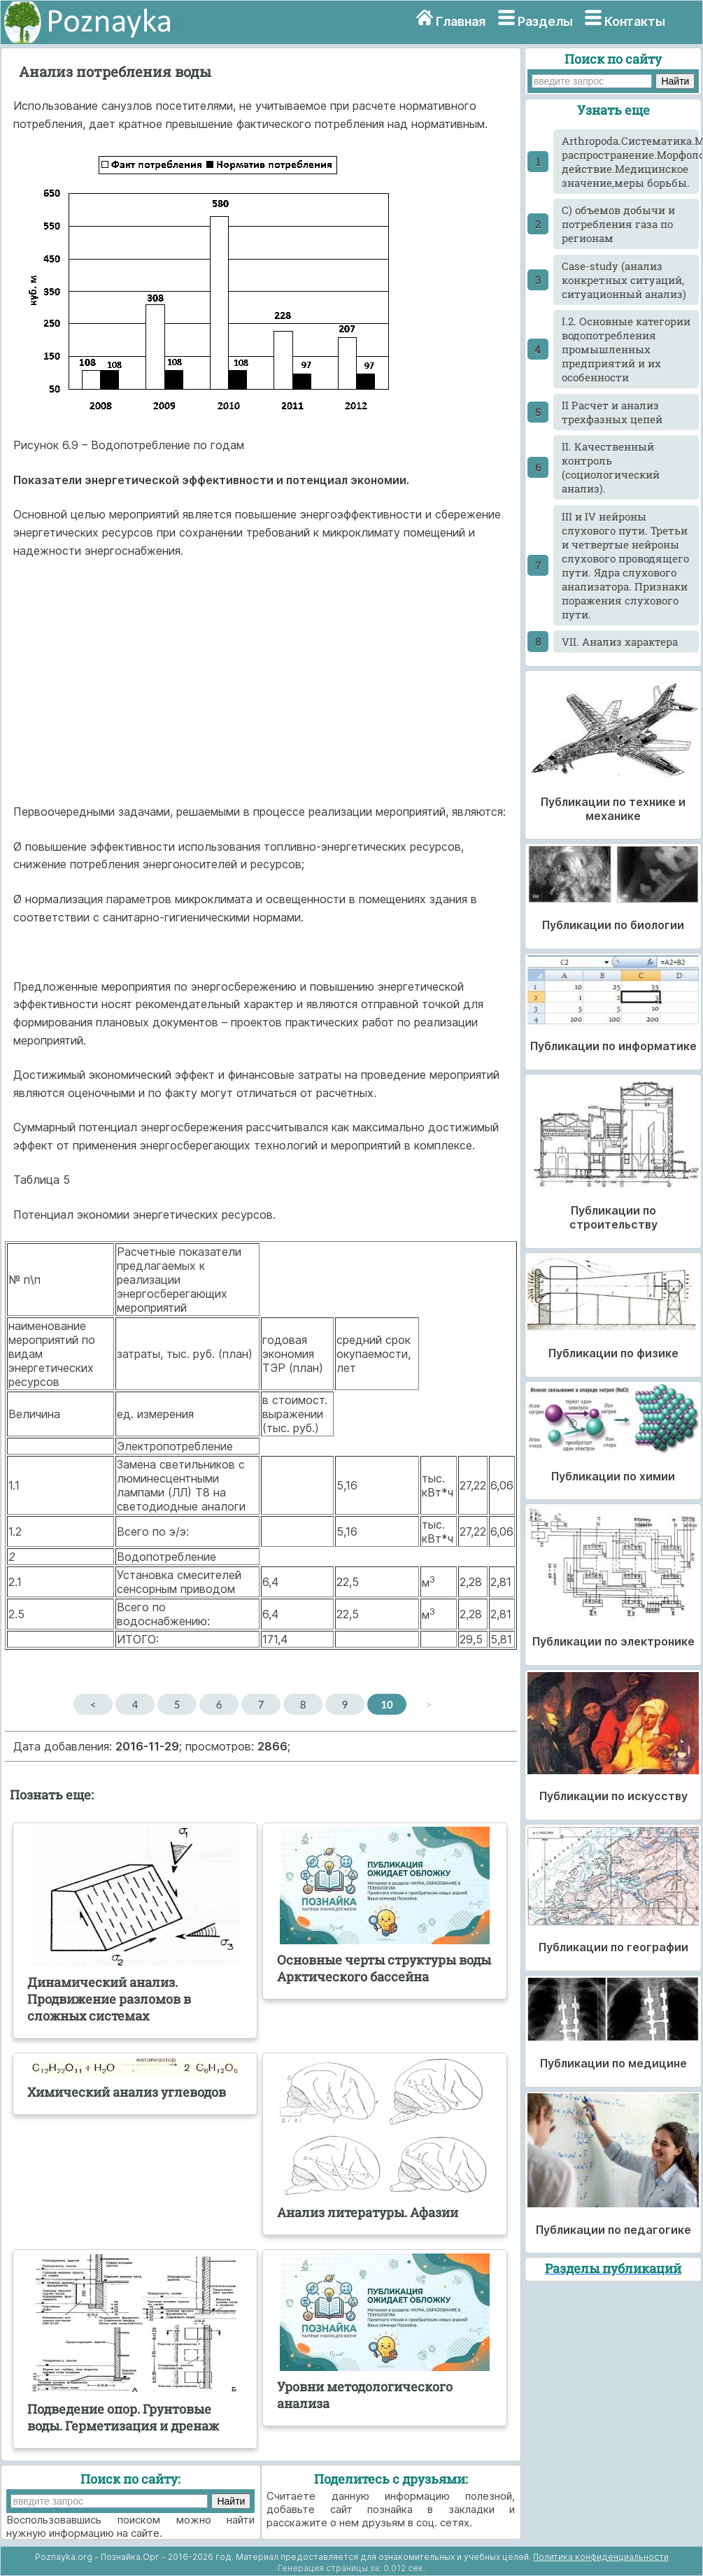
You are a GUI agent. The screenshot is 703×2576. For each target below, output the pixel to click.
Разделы (545, 21)
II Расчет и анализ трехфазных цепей (612, 412)
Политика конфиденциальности (601, 2557)
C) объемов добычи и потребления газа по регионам (618, 224)
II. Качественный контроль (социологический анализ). (611, 467)
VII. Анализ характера (620, 642)
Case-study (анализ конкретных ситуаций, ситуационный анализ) (624, 280)
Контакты (634, 21)
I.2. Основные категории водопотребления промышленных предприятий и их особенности (626, 349)
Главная (460, 21)
